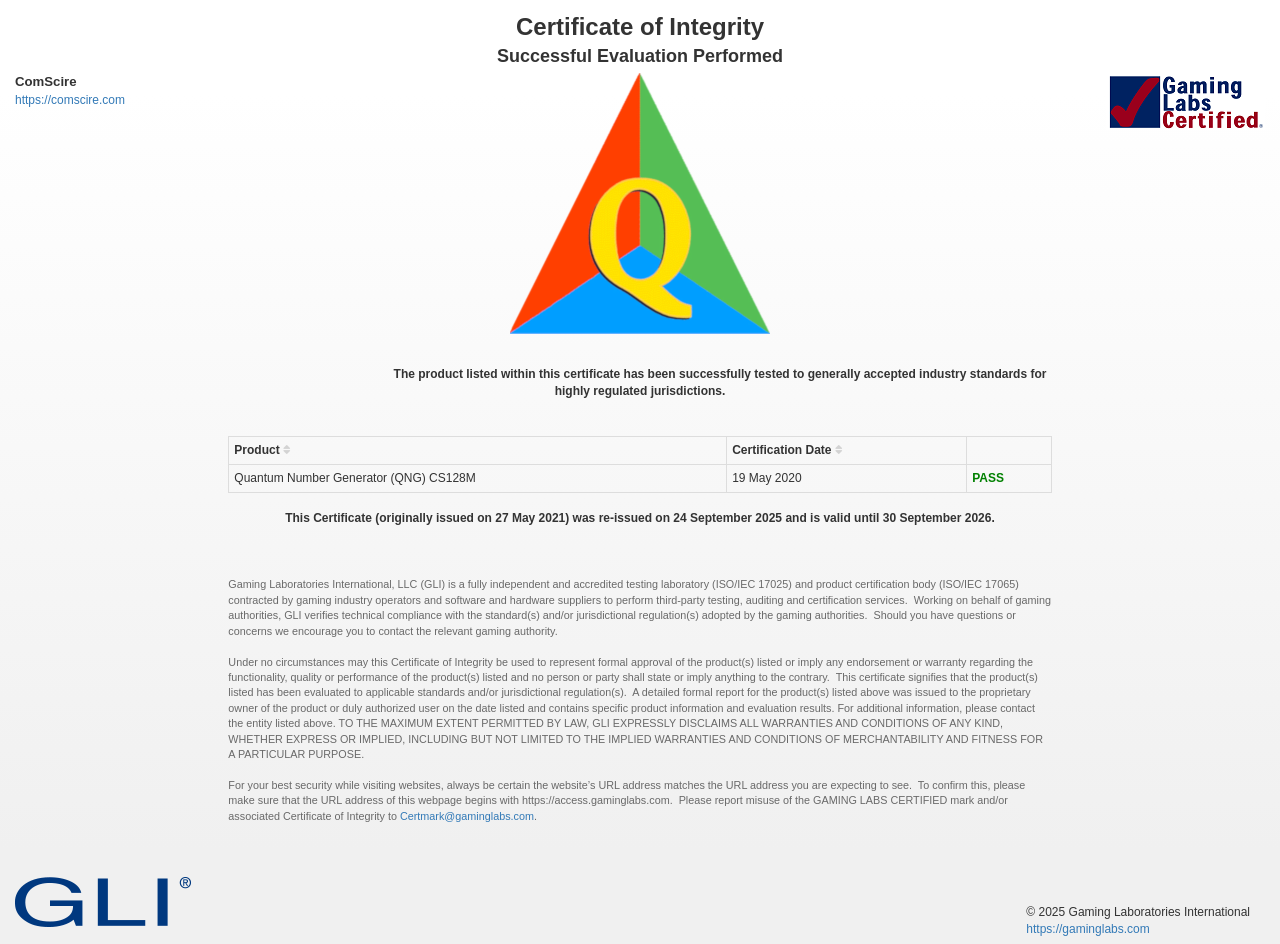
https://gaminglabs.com (1087, 929)
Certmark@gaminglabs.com (467, 816)
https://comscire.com (70, 100)
